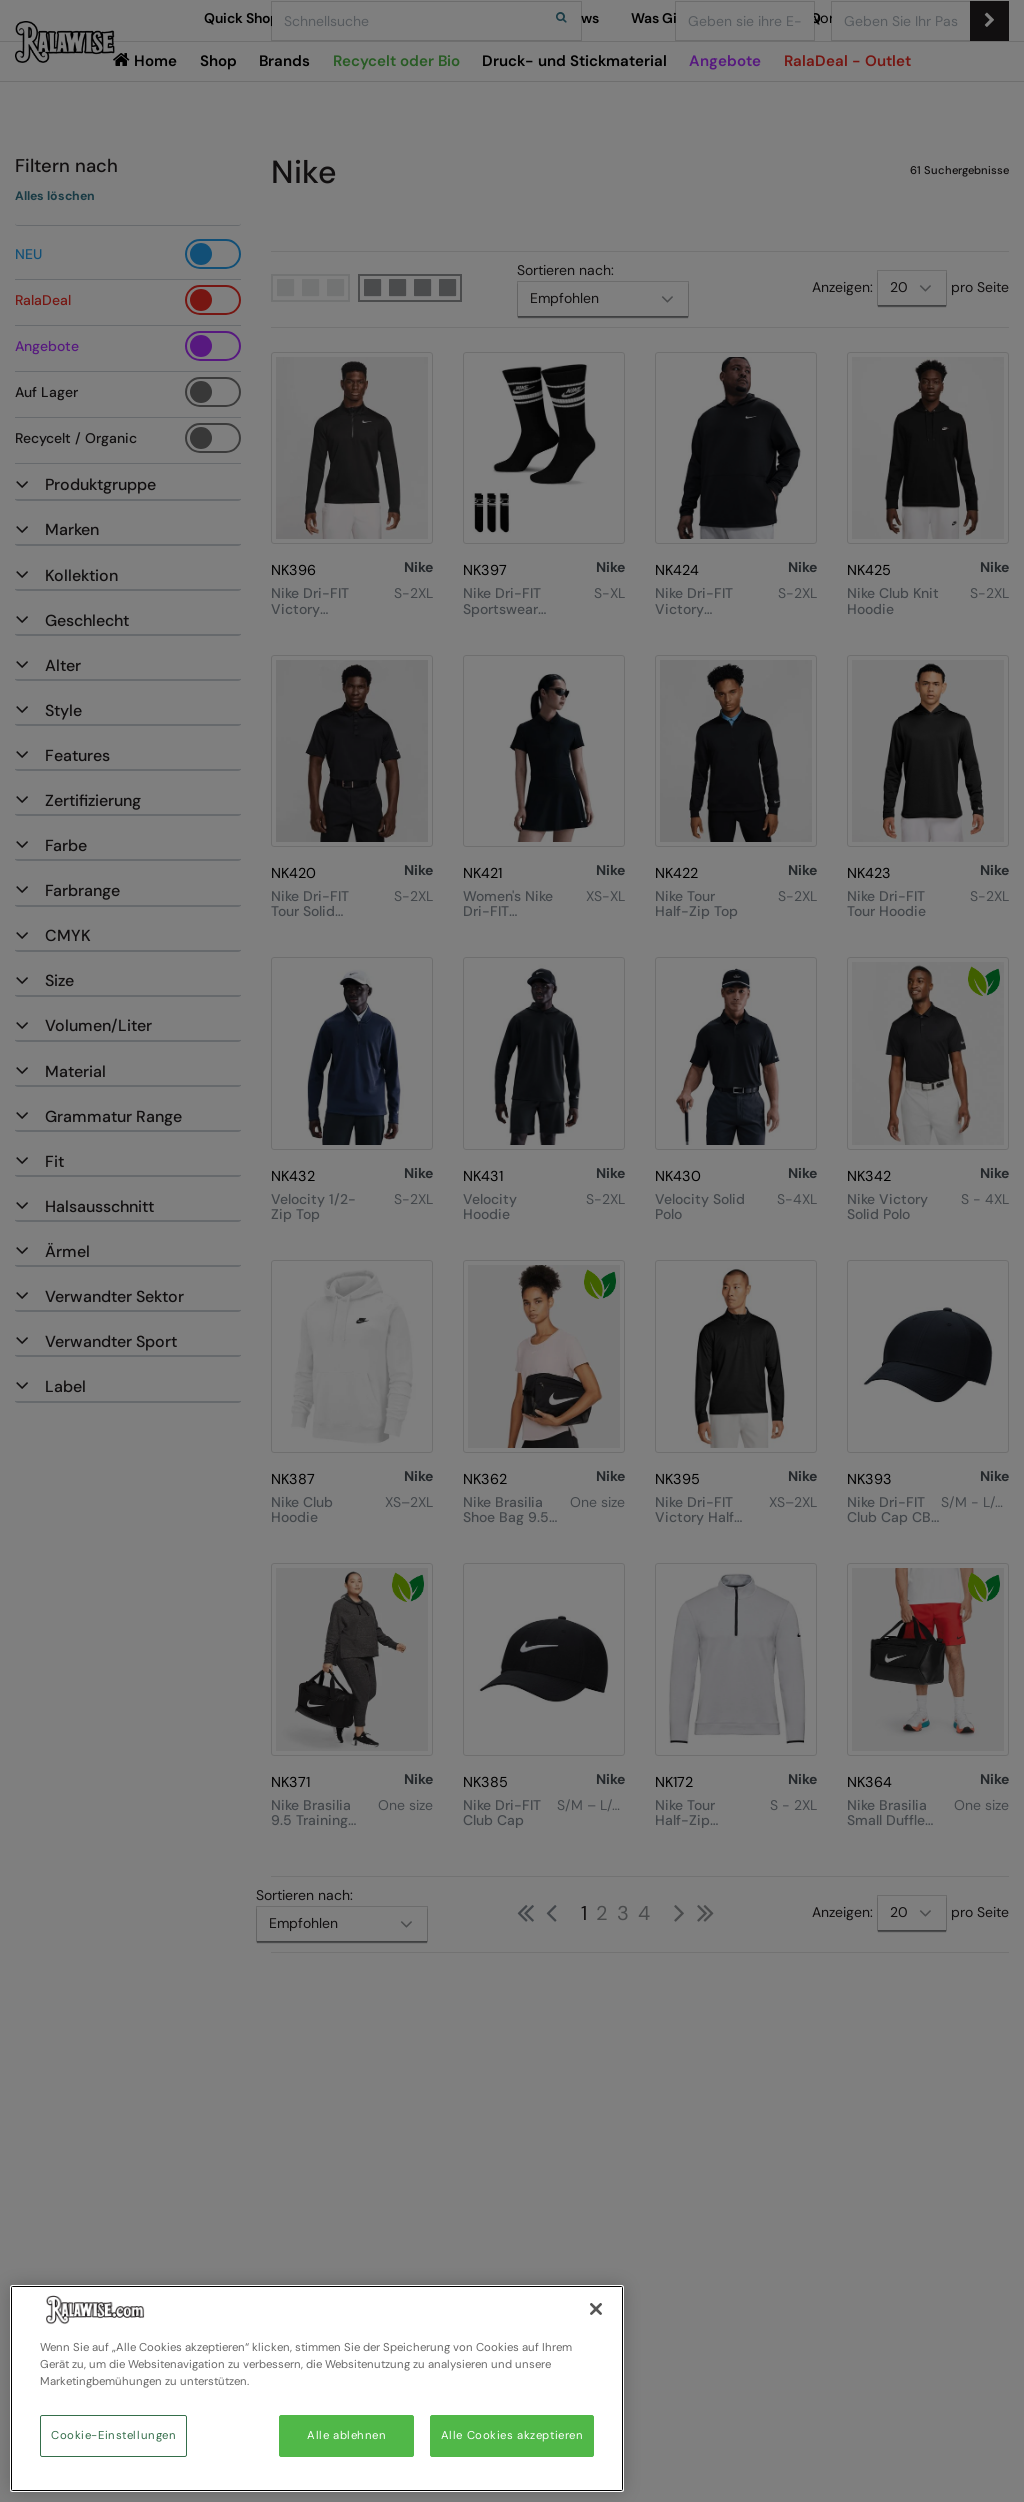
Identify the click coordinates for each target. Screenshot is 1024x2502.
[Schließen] (596, 2309)
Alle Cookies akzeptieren (512, 2435)
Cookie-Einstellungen (113, 2435)
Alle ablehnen (346, 2435)
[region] (317, 2388)
